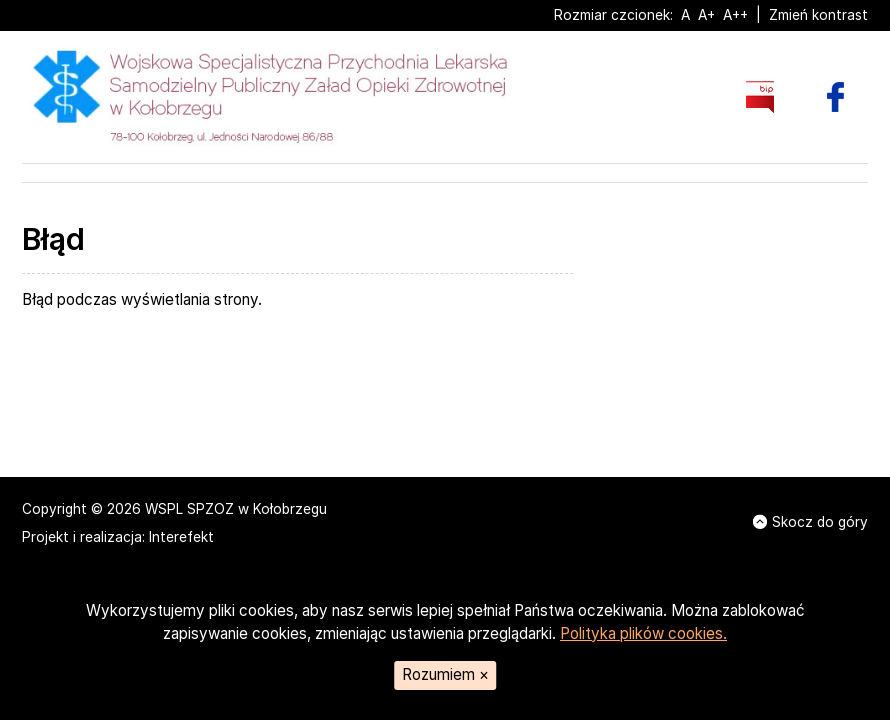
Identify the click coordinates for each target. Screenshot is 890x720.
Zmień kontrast (818, 15)
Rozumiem (445, 674)
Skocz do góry (810, 522)
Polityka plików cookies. (643, 633)
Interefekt (181, 537)
